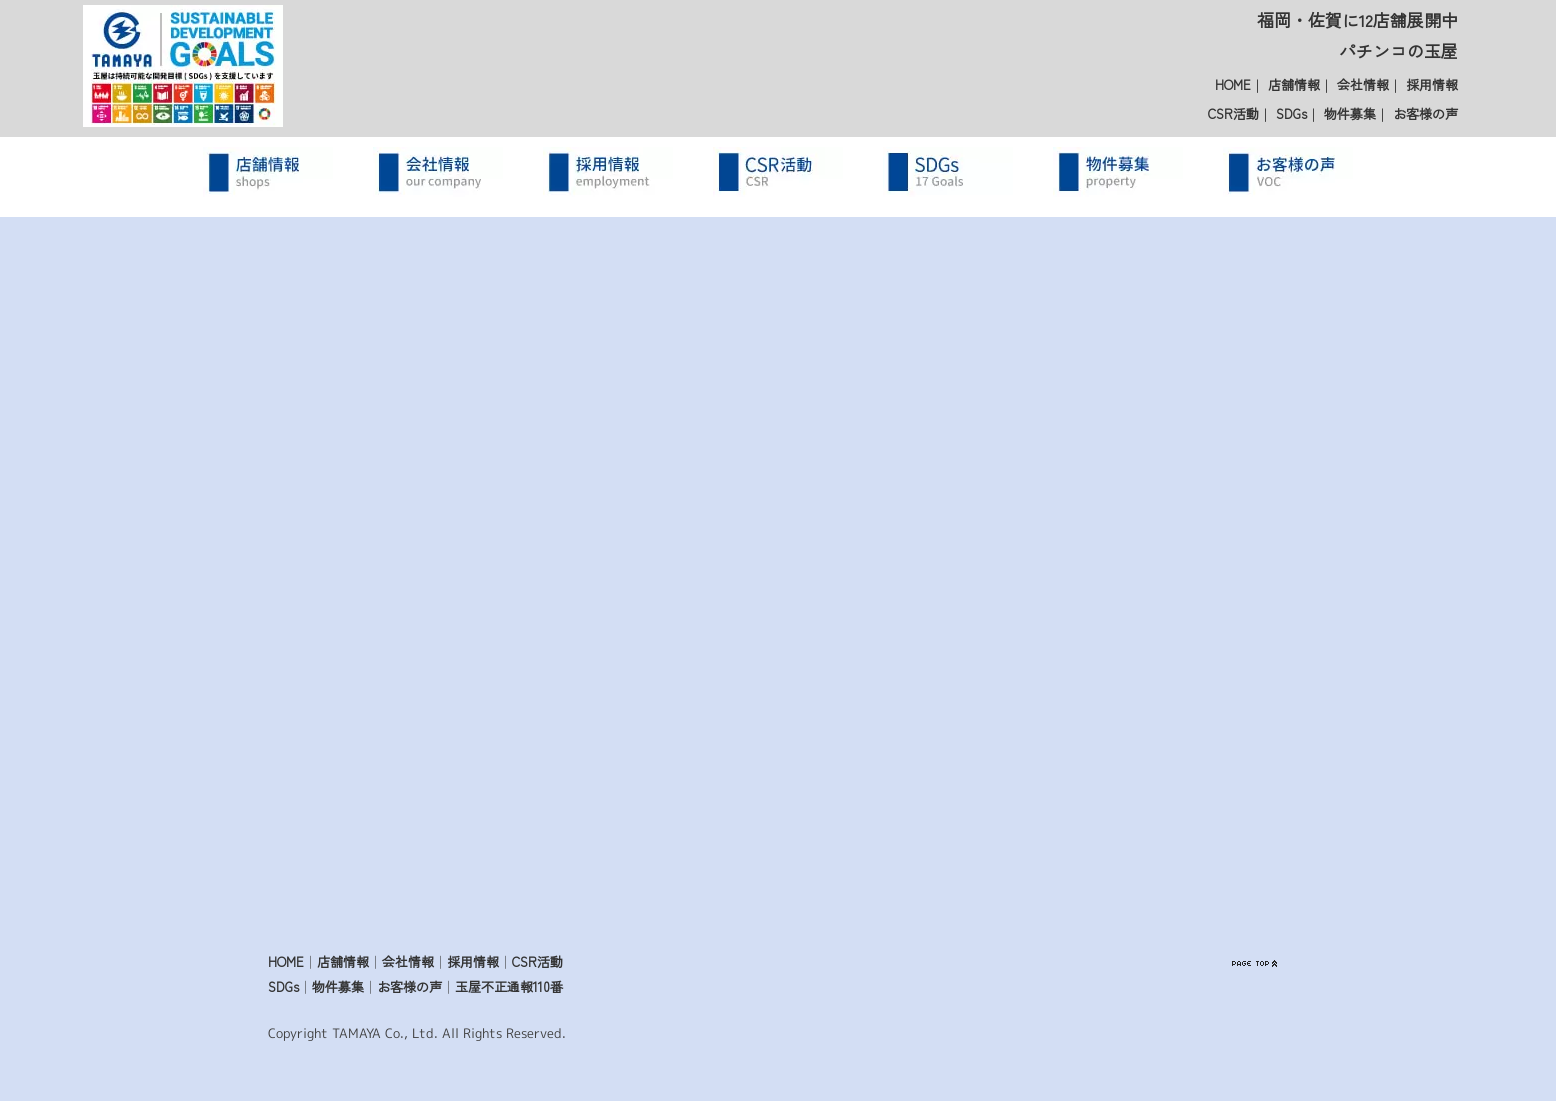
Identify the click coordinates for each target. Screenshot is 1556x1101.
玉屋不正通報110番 (509, 986)
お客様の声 (1425, 113)
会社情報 (1363, 84)
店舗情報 (1294, 84)
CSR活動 (1233, 113)
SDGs (1291, 113)
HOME (1233, 84)
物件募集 (1350, 113)
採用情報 (1432, 84)
